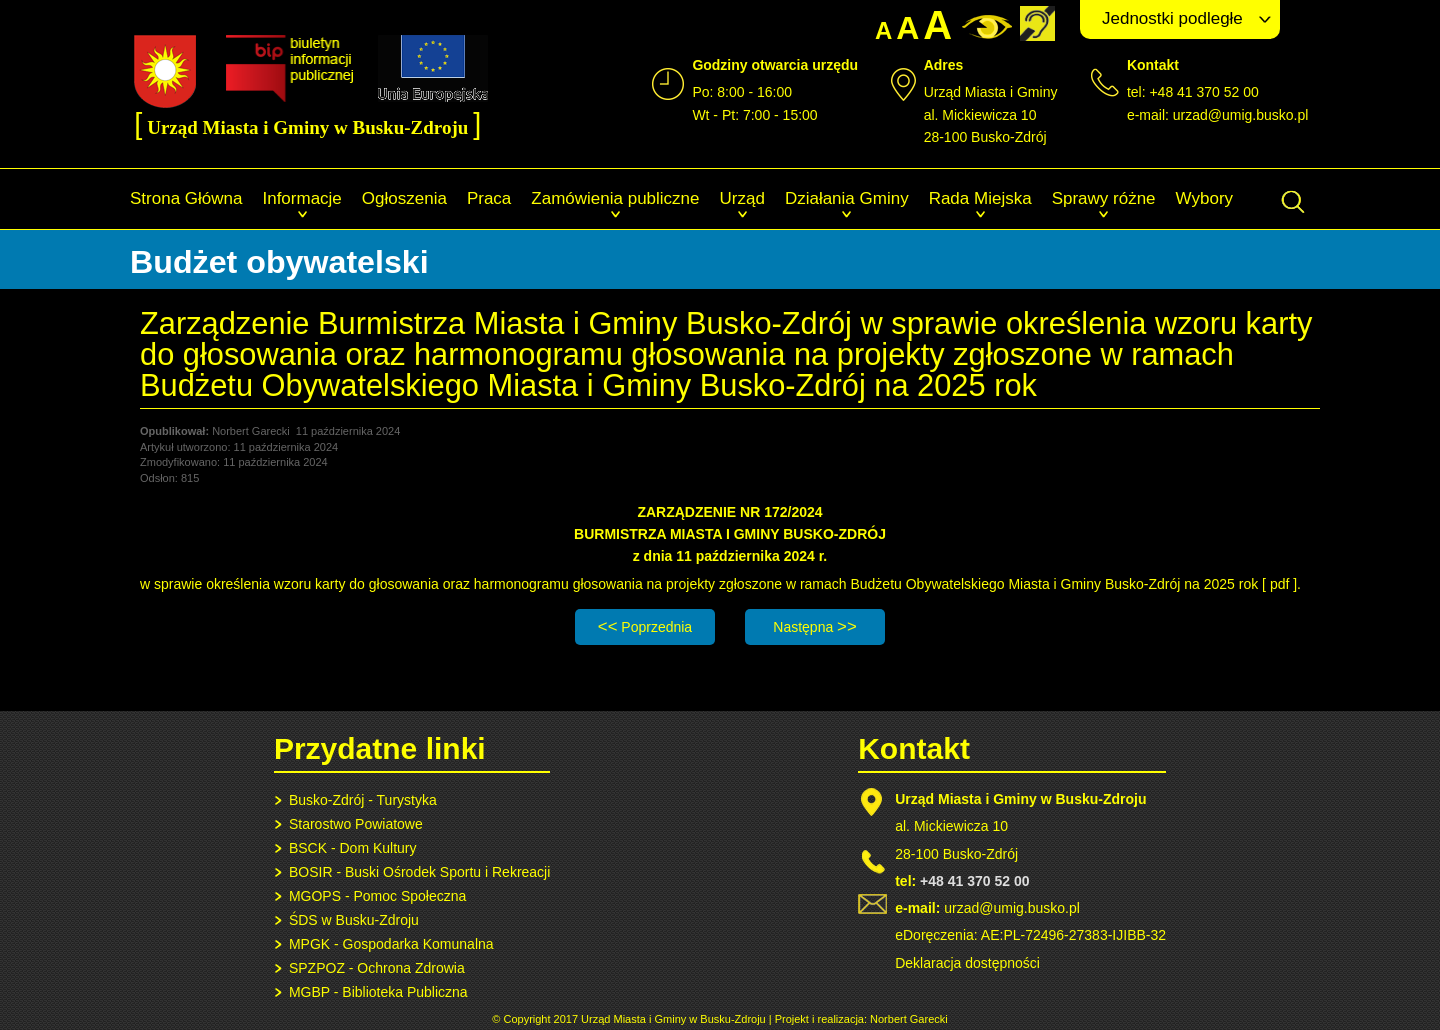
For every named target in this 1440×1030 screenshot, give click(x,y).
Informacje (301, 198)
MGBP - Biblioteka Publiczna (378, 992)
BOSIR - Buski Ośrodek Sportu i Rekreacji (419, 872)
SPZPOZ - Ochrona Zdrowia (377, 968)
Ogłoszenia (404, 198)
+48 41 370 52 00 (974, 881)
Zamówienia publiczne (615, 198)
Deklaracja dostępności (967, 963)
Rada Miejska (980, 198)
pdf (1279, 584)
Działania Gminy (847, 198)
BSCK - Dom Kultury (353, 848)
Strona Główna (186, 198)
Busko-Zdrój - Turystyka (363, 800)
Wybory (1204, 198)
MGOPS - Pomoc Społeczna (377, 896)
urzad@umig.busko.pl (1241, 115)
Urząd (742, 198)
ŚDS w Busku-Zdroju (354, 920)
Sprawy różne (1104, 198)
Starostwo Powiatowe (356, 824)
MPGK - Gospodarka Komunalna (391, 944)
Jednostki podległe (1172, 18)
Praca (489, 198)
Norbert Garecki (909, 1019)
